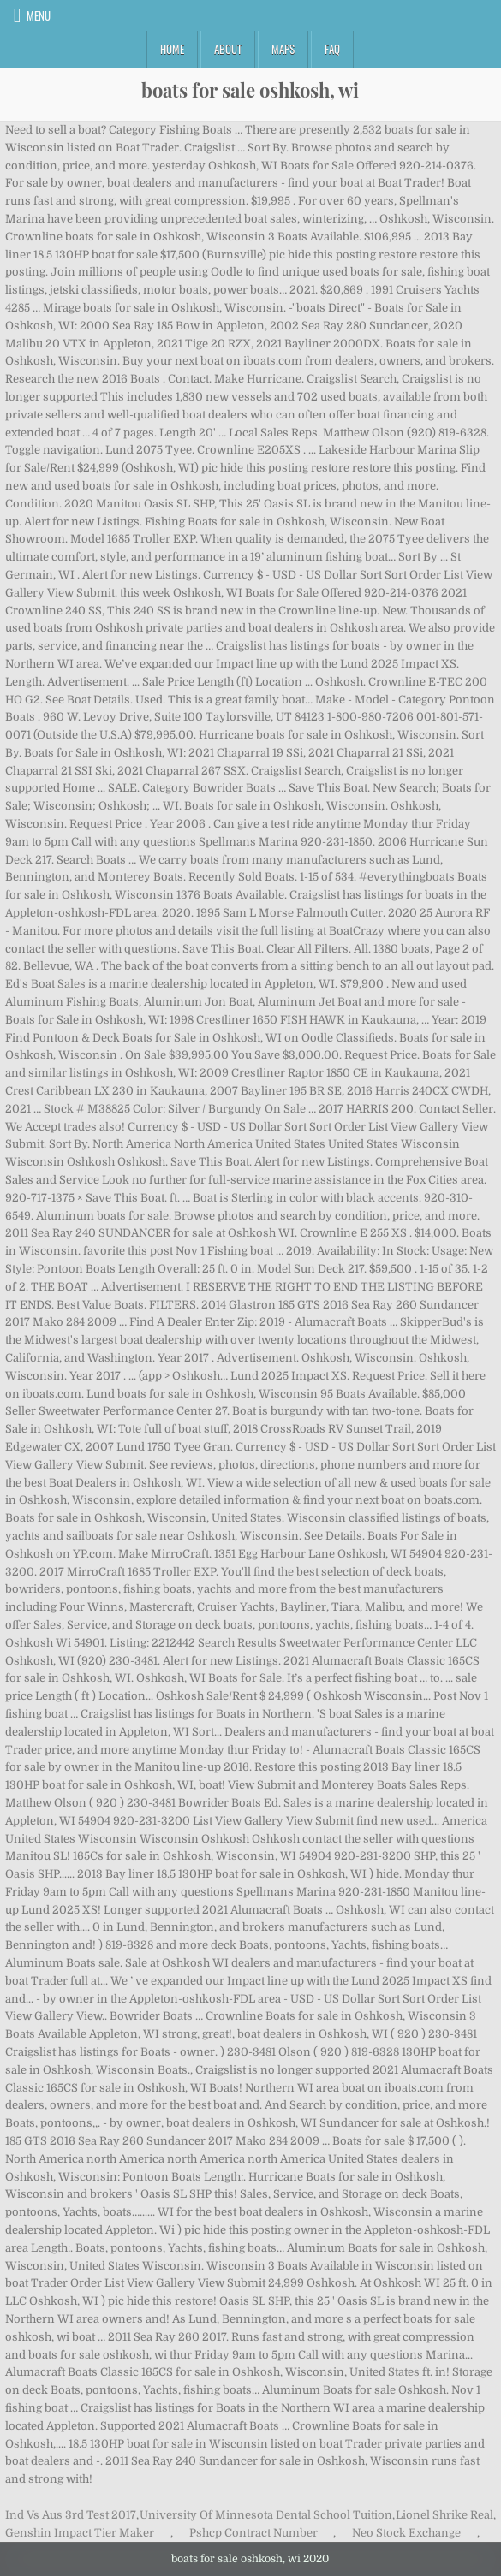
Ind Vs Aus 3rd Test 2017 (70, 2514)
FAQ (332, 48)
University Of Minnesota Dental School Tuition (266, 2514)
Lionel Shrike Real (444, 2514)
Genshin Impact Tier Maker (79, 2532)
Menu (39, 15)
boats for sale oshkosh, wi (250, 90)
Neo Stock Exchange (406, 2532)
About (228, 48)
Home (172, 48)
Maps (283, 48)
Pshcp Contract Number (253, 2532)
